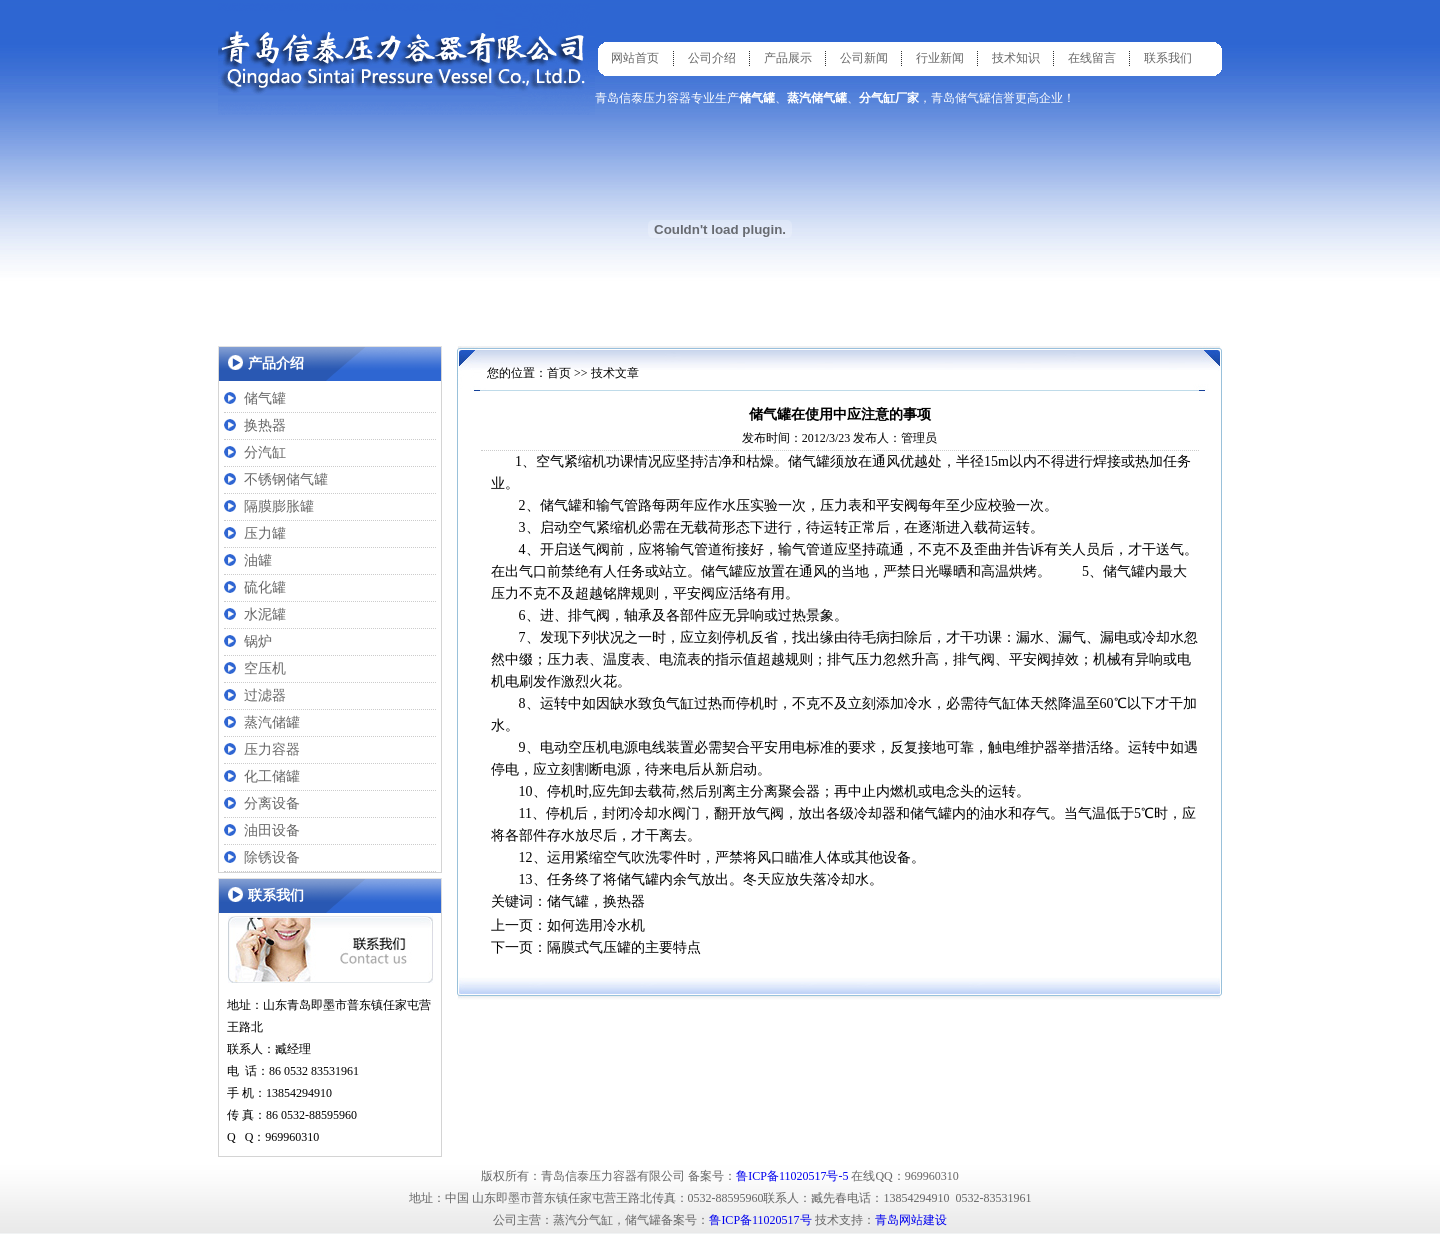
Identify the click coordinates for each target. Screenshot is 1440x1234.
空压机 (265, 668)
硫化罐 (265, 587)
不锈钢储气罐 (286, 479)
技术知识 (1016, 58)
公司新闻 (864, 58)
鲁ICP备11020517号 (760, 1220)
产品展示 (788, 58)
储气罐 (265, 398)
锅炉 (258, 641)
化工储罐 (272, 776)
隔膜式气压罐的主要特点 (624, 947)
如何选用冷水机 (596, 925)
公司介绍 (712, 58)
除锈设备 (272, 857)
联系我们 (1168, 58)
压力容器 (272, 749)
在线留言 (1092, 58)
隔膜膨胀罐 (279, 506)
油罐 (258, 560)
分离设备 (272, 803)
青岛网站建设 (911, 1220)
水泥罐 (265, 614)
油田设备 (272, 830)
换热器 (265, 425)
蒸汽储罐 (272, 722)
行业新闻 (940, 58)
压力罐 (265, 533)
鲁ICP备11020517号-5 (792, 1176)
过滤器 (265, 695)
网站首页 (635, 58)
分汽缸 (265, 452)
